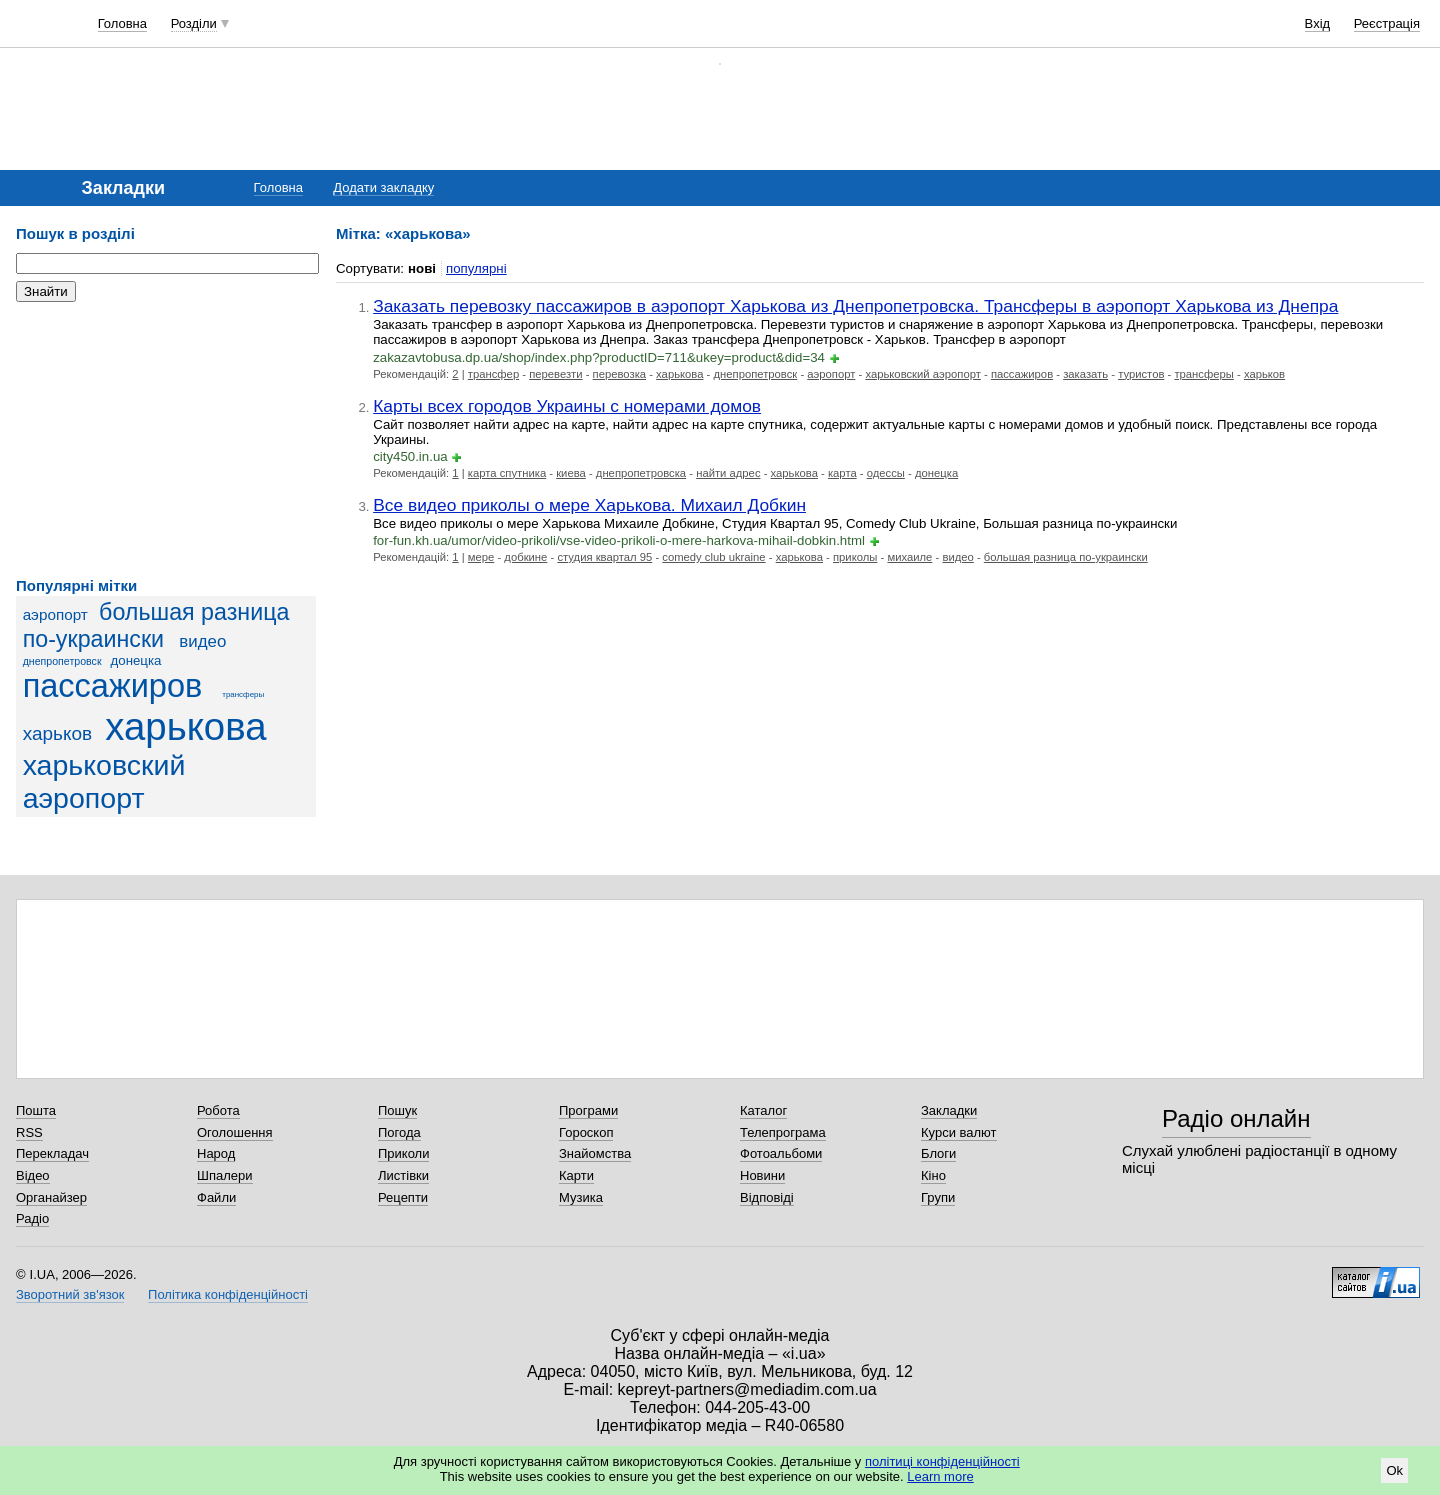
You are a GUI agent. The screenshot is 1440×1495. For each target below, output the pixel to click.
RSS (29, 1132)
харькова (185, 726)
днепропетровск (62, 661)
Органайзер (51, 1197)
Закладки (949, 1110)
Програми (588, 1110)
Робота (218, 1110)
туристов (1141, 374)
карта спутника (507, 473)
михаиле (909, 557)
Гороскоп (586, 1132)
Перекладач (52, 1153)
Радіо (32, 1218)
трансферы (243, 694)
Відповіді (767, 1197)
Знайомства (595, 1153)
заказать (1085, 374)
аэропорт (55, 614)
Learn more (940, 1476)
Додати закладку (383, 187)
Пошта (36, 1110)
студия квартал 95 (604, 557)
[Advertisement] (166, 440)
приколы (855, 557)
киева (571, 473)
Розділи (194, 23)
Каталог (763, 1110)
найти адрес (728, 473)
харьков (57, 733)
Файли (216, 1197)
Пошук (397, 1110)
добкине (525, 557)
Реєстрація (1387, 23)
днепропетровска (641, 473)
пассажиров (113, 686)
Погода (399, 1132)
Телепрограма (783, 1132)
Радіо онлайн (1236, 1118)
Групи (938, 1197)
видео (202, 641)
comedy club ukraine (713, 557)
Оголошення (235, 1132)
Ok (1394, 1470)
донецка (136, 660)
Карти (576, 1175)
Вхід (1318, 23)
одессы (886, 473)
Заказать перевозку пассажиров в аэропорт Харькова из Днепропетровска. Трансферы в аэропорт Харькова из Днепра (855, 306)
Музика (581, 1197)
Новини (762, 1175)
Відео (33, 1175)
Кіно (933, 1175)
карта (842, 473)
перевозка (620, 374)
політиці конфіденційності (942, 1461)
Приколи (403, 1153)
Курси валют (959, 1132)
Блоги (938, 1153)
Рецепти (403, 1197)
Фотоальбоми (781, 1153)
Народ (216, 1153)
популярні (476, 268)
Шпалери (225, 1175)
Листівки (403, 1175)
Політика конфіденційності (228, 1294)
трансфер (493, 374)
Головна (122, 23)
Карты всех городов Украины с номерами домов (567, 406)
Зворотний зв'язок (70, 1294)
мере (481, 557)
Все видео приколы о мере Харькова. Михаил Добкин (589, 505)
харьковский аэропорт (104, 781)
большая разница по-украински (156, 625)
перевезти (555, 374)
